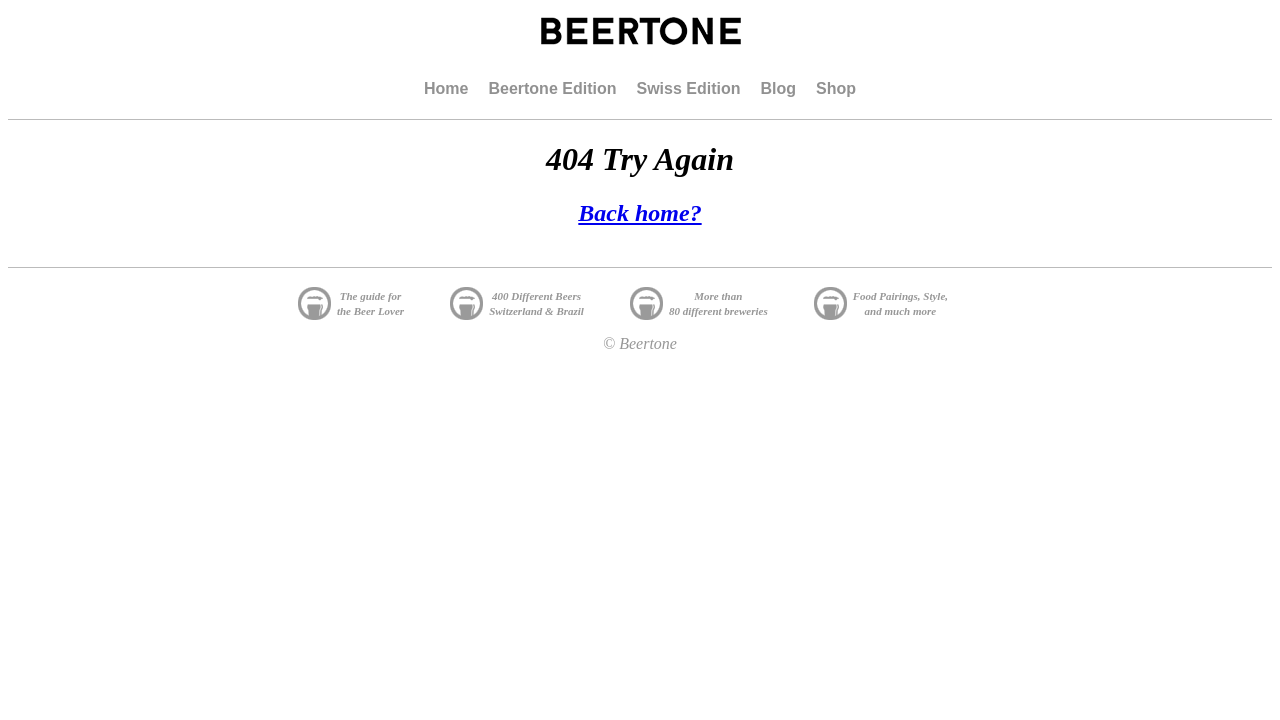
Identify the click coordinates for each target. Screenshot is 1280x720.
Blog (778, 88)
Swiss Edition (688, 88)
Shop (836, 88)
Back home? (639, 213)
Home (446, 88)
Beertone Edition (552, 88)
